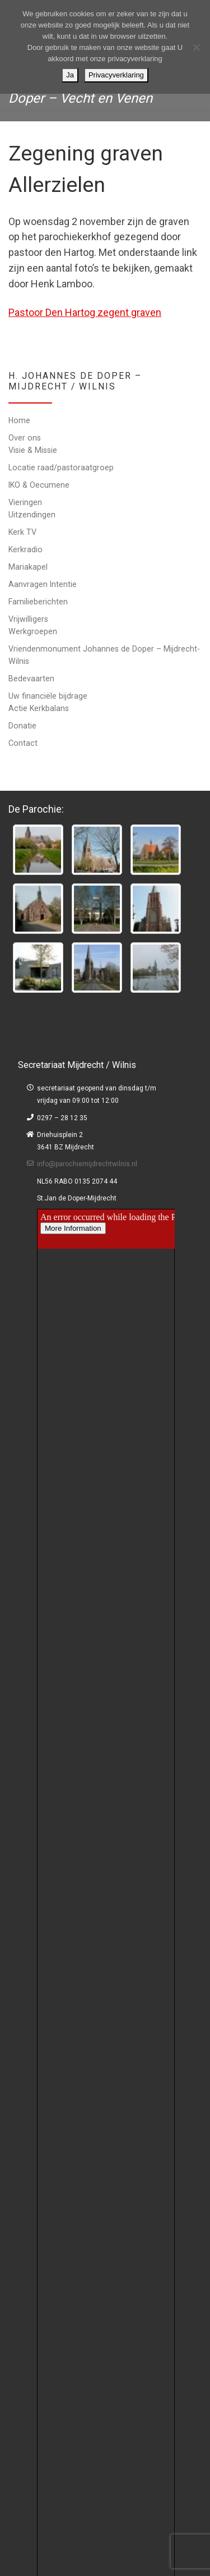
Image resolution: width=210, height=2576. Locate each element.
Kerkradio (25, 549)
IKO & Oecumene (38, 484)
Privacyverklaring (116, 75)
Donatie (22, 725)
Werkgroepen (32, 631)
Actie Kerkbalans (38, 708)
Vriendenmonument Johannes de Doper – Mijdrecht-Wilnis (104, 655)
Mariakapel (28, 566)
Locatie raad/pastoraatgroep (61, 467)
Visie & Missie (32, 450)
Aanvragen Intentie (42, 584)
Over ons (24, 437)
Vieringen (25, 502)
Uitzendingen (31, 514)
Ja (70, 75)
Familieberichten (38, 601)
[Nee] (196, 47)
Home (19, 420)
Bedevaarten (31, 678)
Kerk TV (22, 532)
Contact (23, 743)
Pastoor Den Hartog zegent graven (84, 312)
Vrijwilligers (28, 619)
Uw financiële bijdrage (47, 695)
